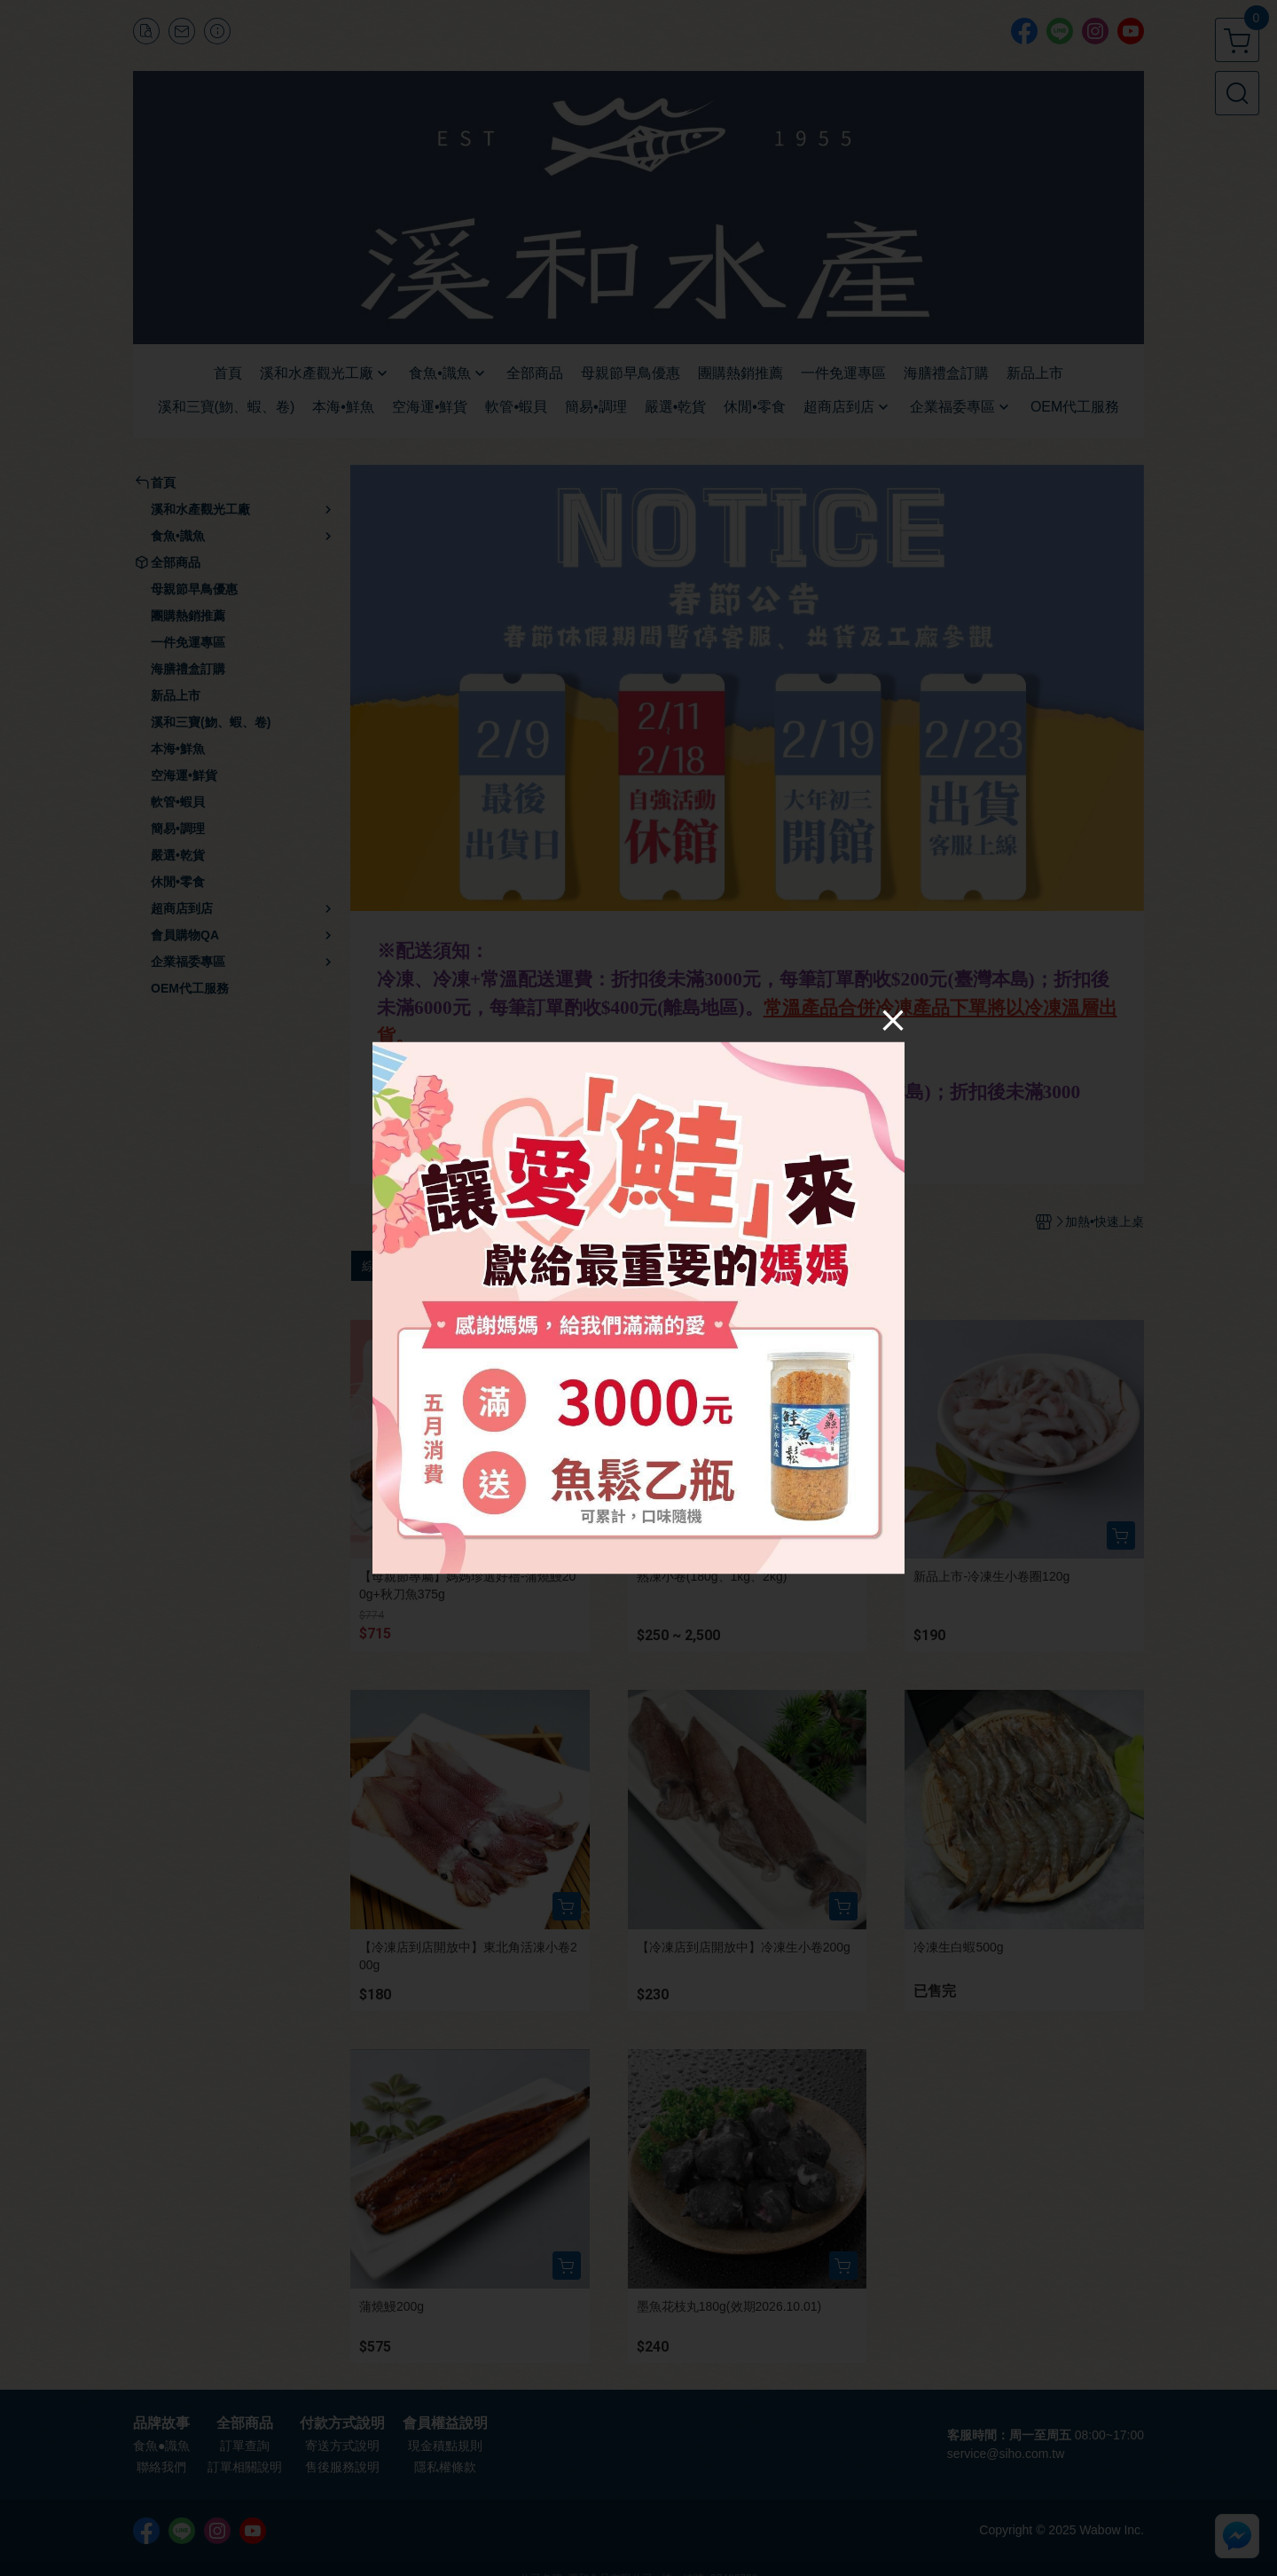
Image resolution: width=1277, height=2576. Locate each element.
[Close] (893, 1020)
